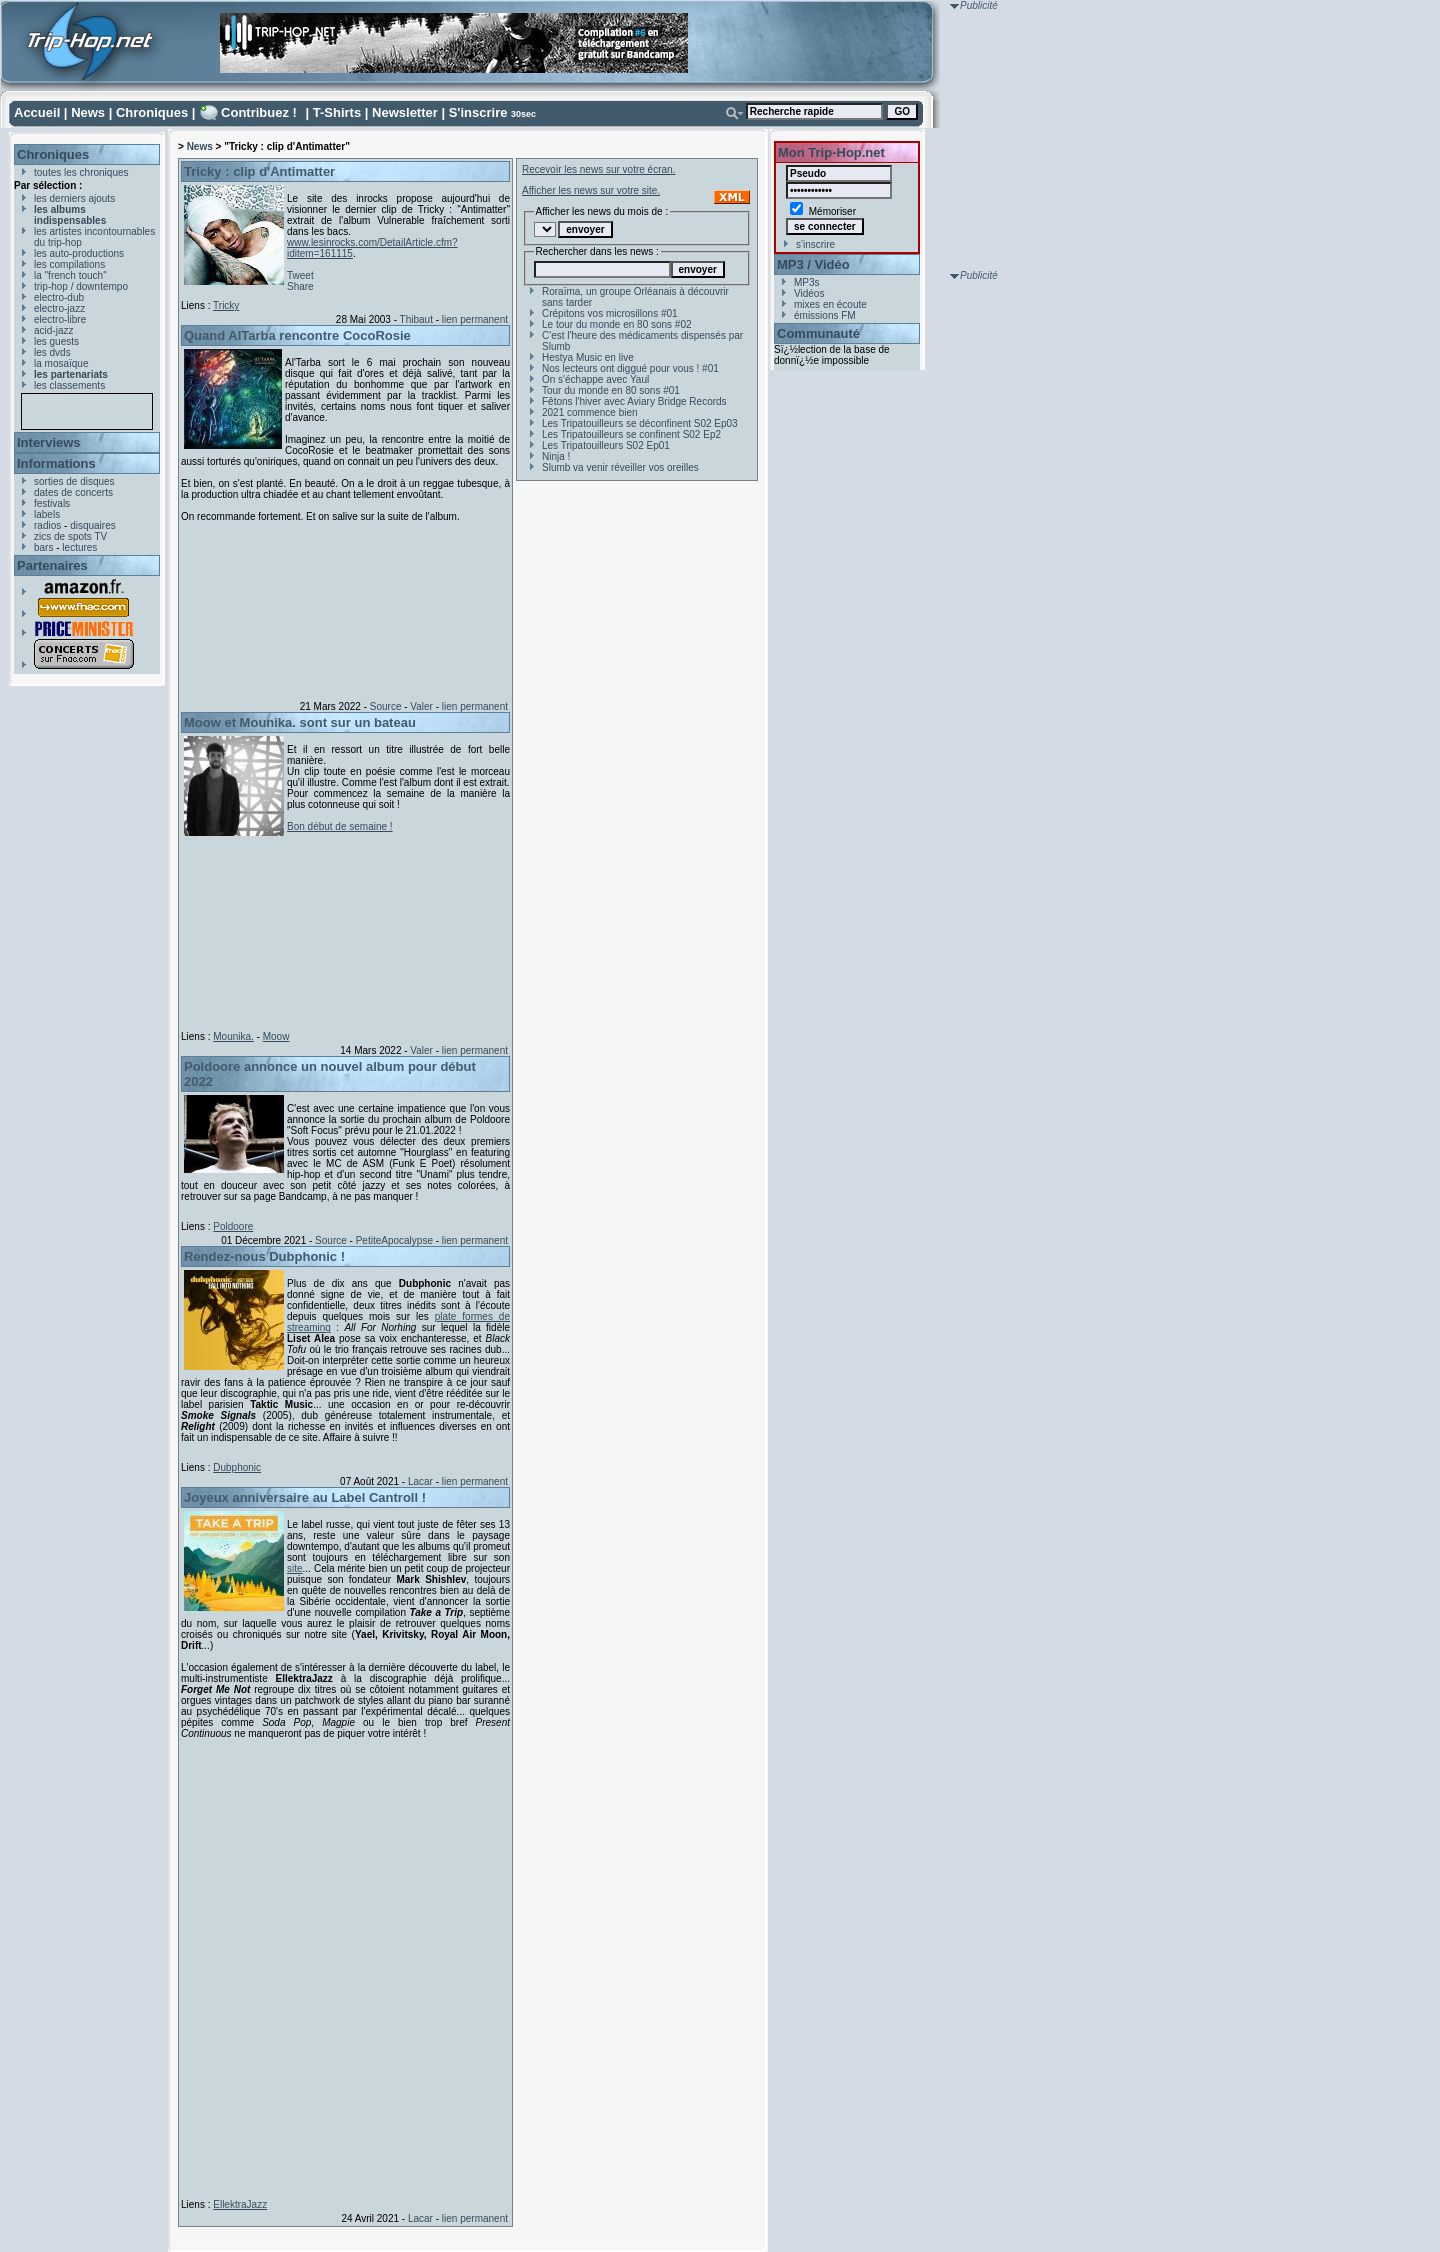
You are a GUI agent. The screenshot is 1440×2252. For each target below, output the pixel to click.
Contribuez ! (259, 112)
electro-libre (60, 319)
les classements (69, 385)
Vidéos (809, 293)
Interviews (49, 442)
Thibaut (416, 319)
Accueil (37, 112)
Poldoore (233, 1226)
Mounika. (233, 1036)
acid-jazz (53, 330)
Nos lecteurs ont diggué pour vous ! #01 (630, 368)
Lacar (420, 1481)
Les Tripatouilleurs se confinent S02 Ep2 (631, 434)
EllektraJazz (240, 2204)
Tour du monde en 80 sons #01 (611, 390)
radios (47, 525)
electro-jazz (59, 308)
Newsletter (405, 112)
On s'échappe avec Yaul (595, 379)
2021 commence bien (590, 412)
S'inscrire (478, 112)
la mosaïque (61, 363)
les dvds (52, 352)
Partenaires (52, 565)
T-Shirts (337, 112)
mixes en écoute (830, 304)
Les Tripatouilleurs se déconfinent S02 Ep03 (640, 423)
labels (47, 514)
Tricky (226, 305)
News (88, 112)
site (295, 1568)
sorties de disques (74, 481)
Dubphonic (237, 1467)
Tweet (300, 275)
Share (300, 286)
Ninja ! (556, 456)
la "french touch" (70, 275)
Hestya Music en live (588, 357)
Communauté (818, 333)
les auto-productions (79, 253)
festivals (52, 503)
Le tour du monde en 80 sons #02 (617, 324)
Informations (56, 463)
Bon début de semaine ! (340, 826)
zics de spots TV (70, 536)
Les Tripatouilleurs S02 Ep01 (606, 445)
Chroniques (152, 112)
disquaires (93, 525)
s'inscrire (815, 244)
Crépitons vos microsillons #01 (610, 313)
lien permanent (475, 319)
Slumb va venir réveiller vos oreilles (620, 467)
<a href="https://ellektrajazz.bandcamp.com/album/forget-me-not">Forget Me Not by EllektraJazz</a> (341, 1965)
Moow (276, 1036)
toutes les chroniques (81, 172)
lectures (79, 547)
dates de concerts (73, 492)
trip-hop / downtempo (81, 286)
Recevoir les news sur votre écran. (598, 169)
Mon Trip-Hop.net (831, 152)
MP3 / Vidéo (813, 264)
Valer (421, 706)
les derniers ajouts (74, 198)
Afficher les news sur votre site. (591, 190)
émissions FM (825, 315)
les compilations (69, 264)
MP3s (807, 282)
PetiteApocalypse (394, 1240)
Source (386, 706)
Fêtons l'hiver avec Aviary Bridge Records (634, 401)
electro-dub (59, 297)
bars (43, 547)
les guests (56, 341)
